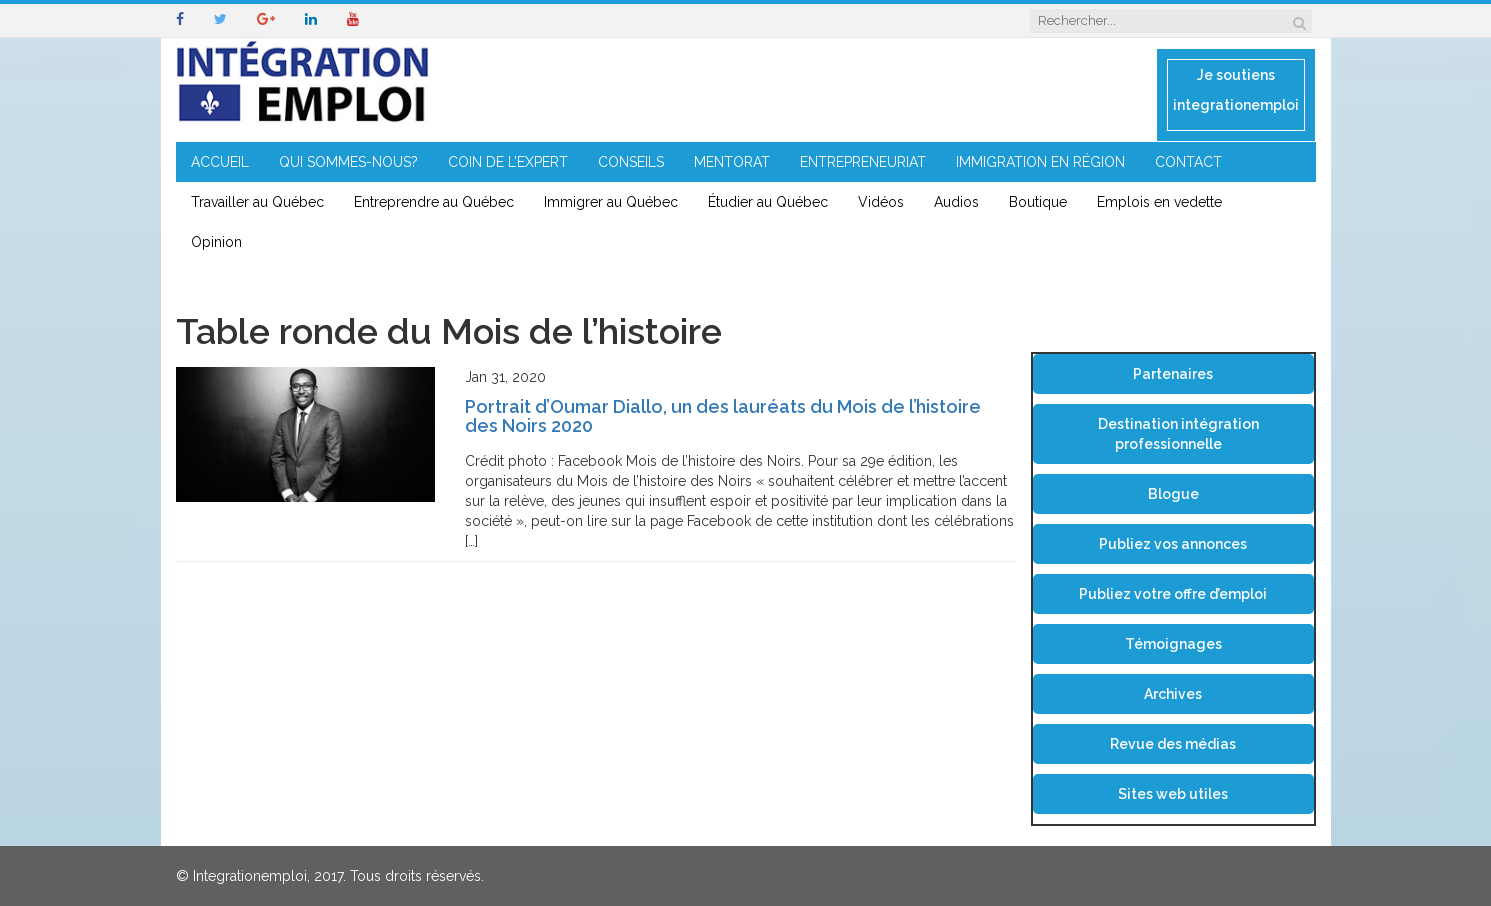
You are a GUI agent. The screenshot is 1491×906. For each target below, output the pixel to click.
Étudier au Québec (768, 202)
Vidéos (881, 202)
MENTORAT (732, 162)
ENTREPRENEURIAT (863, 162)
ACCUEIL (220, 162)
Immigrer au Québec (611, 202)
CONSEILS (631, 162)
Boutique (1038, 202)
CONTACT (1188, 162)
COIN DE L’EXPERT (508, 162)
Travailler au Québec (257, 202)
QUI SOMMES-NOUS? (348, 162)
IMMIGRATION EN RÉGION (1040, 162)
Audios (956, 202)
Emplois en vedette (1159, 202)
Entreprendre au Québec (434, 202)
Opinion (216, 242)
